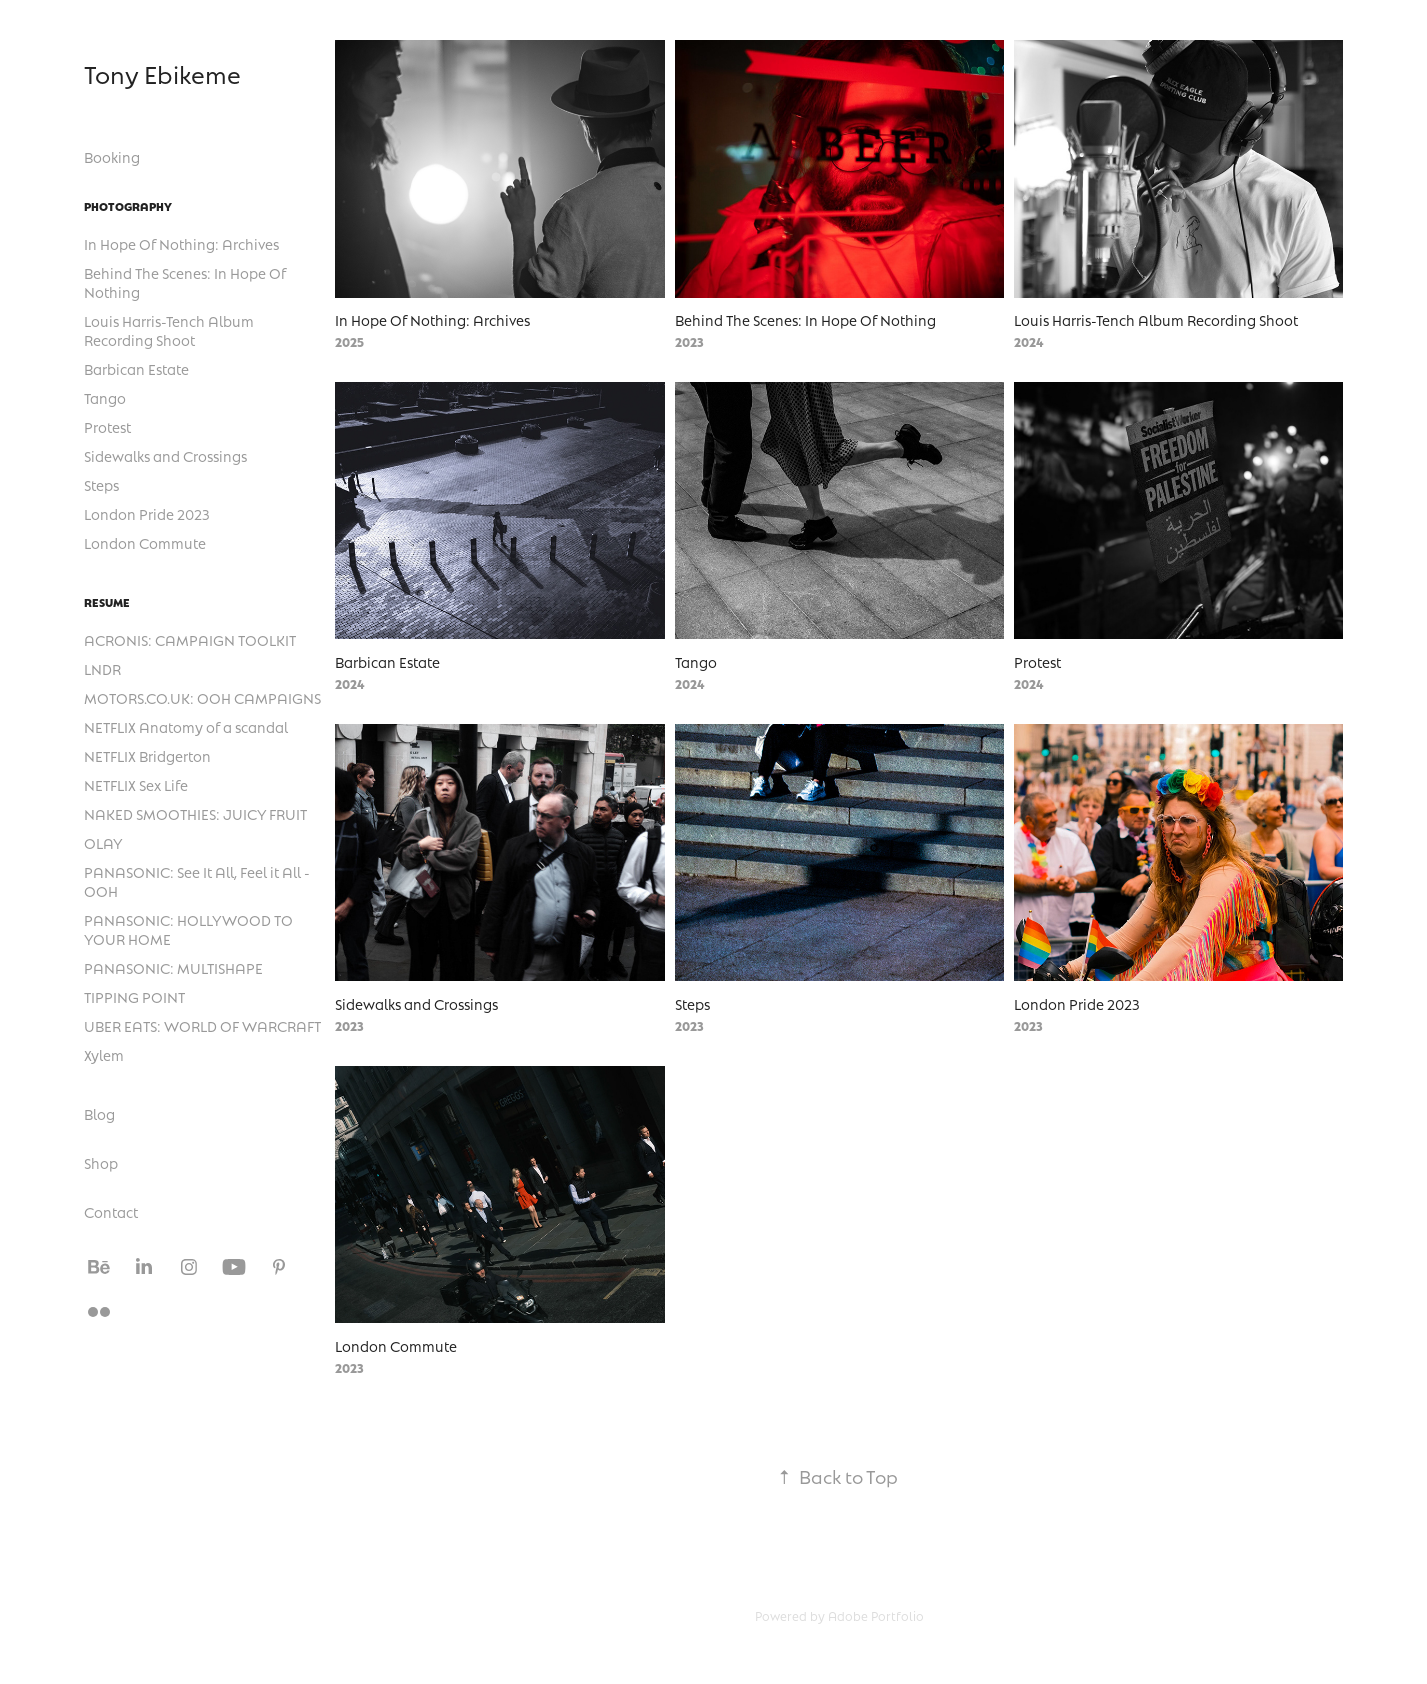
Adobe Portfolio (876, 1616)
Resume (107, 602)
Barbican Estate (136, 369)
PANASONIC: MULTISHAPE (173, 968)
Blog (99, 1114)
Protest (107, 427)
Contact (111, 1212)
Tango (105, 398)
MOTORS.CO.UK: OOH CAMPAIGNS (202, 698)
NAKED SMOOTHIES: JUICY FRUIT (195, 814)
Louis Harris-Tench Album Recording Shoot (169, 330)
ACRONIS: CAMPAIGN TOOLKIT (190, 640)
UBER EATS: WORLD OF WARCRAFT (202, 1026)
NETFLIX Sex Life (136, 785)
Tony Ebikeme (162, 74)
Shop (101, 1163)
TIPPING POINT (134, 997)
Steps (101, 485)
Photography (128, 206)
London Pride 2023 (147, 514)
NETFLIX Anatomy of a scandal (186, 727)
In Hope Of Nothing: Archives (181, 244)
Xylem (104, 1055)
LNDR (102, 669)
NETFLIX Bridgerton (147, 756)
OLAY (103, 843)
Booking (112, 157)
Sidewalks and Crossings (165, 456)
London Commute (145, 543)
